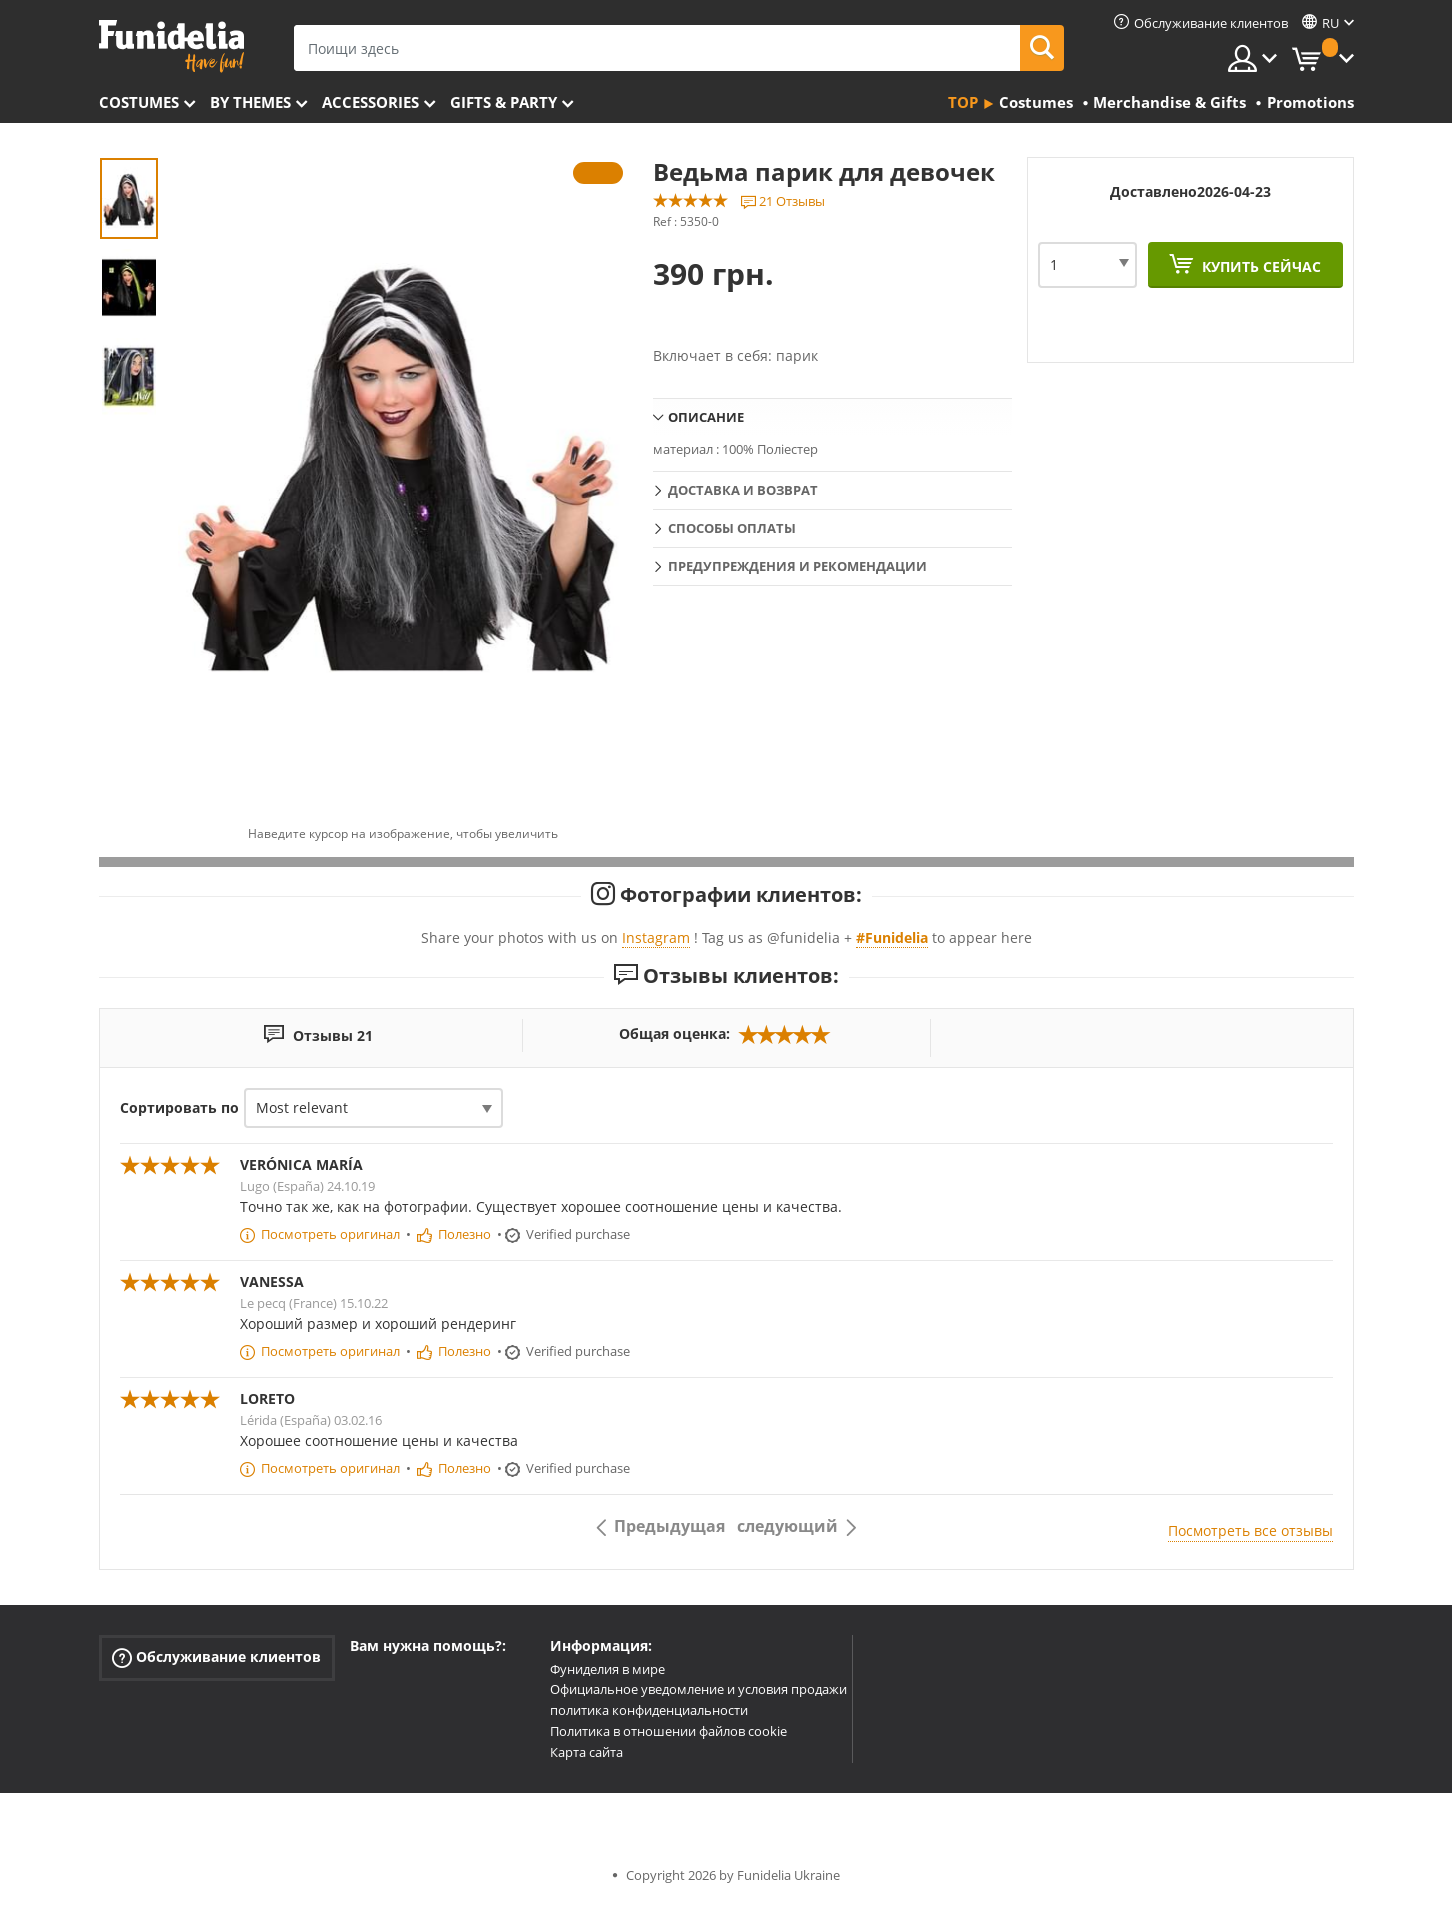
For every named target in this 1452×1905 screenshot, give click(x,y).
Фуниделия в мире (607, 1669)
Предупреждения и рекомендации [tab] (797, 566)
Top (963, 102)
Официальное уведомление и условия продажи (698, 1689)
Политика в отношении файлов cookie (668, 1731)
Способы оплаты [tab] (732, 528)
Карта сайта (586, 1752)
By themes (250, 102)
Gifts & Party (503, 102)
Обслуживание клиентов (216, 1656)
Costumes (139, 102)
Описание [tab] (706, 417)
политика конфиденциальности (649, 1710)
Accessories (370, 102)
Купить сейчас (1259, 266)
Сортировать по (179, 1107)
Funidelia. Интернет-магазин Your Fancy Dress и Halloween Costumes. (171, 46)
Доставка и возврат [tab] (743, 490)
